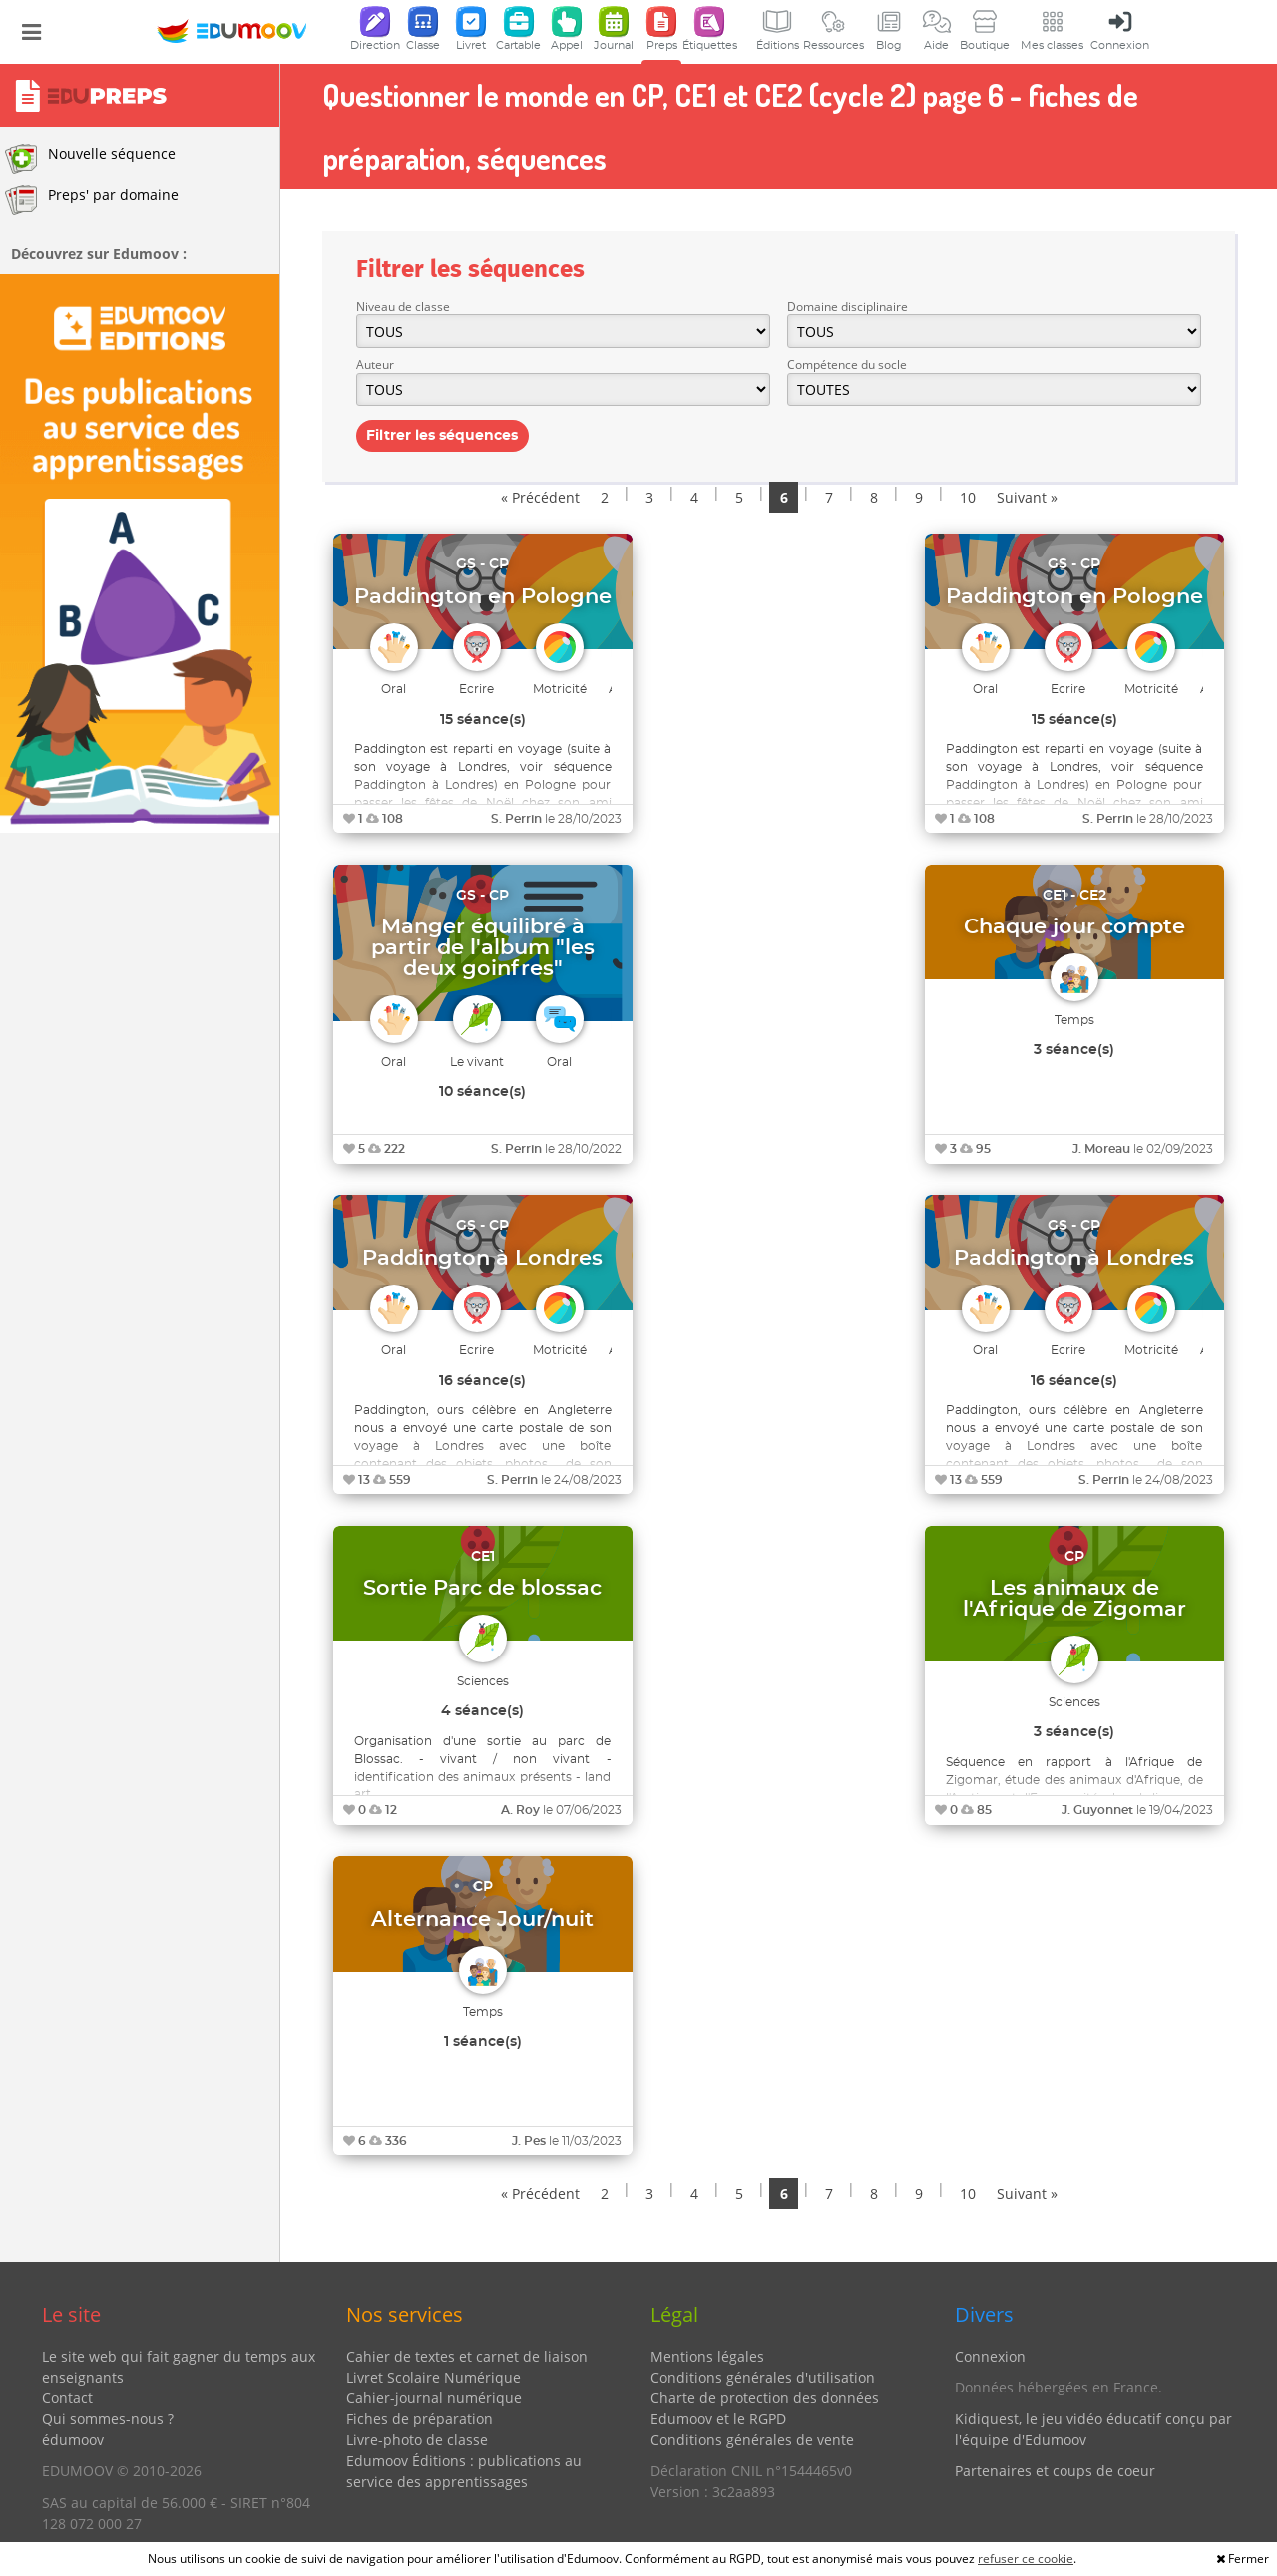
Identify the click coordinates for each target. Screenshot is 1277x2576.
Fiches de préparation (419, 2418)
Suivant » (1027, 497)
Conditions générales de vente (752, 2439)
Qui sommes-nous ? (108, 2418)
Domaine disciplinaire (847, 306)
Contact (67, 2398)
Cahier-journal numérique (434, 2398)
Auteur (375, 364)
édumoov (73, 2439)
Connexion (990, 2356)
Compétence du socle (847, 364)
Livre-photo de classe (417, 2439)
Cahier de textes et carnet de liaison (467, 2356)
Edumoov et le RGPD (718, 2418)
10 (968, 497)
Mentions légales (707, 2356)
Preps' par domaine (92, 200)
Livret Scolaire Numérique (433, 2377)
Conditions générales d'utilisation (762, 2377)
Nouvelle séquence (90, 159)
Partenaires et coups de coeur (1055, 2470)
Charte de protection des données (764, 2398)
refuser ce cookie (1025, 2558)
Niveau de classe (403, 306)
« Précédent (540, 497)
